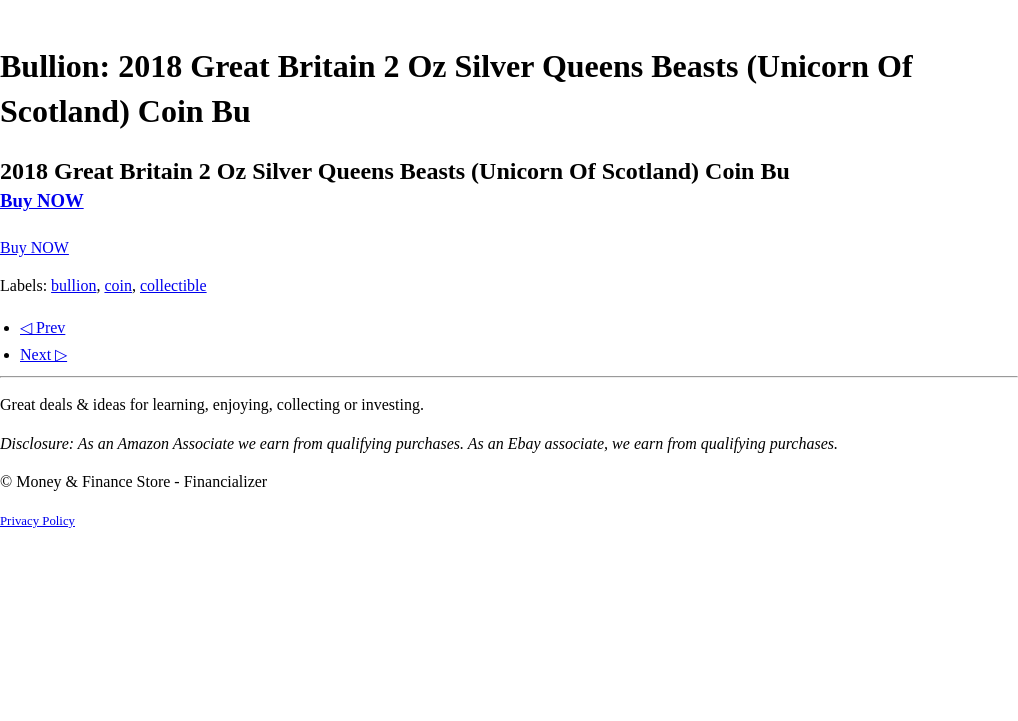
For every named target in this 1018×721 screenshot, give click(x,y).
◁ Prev (42, 327)
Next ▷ (43, 354)
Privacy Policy (37, 521)
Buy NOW (42, 200)
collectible (173, 285)
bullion (73, 285)
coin (118, 285)
